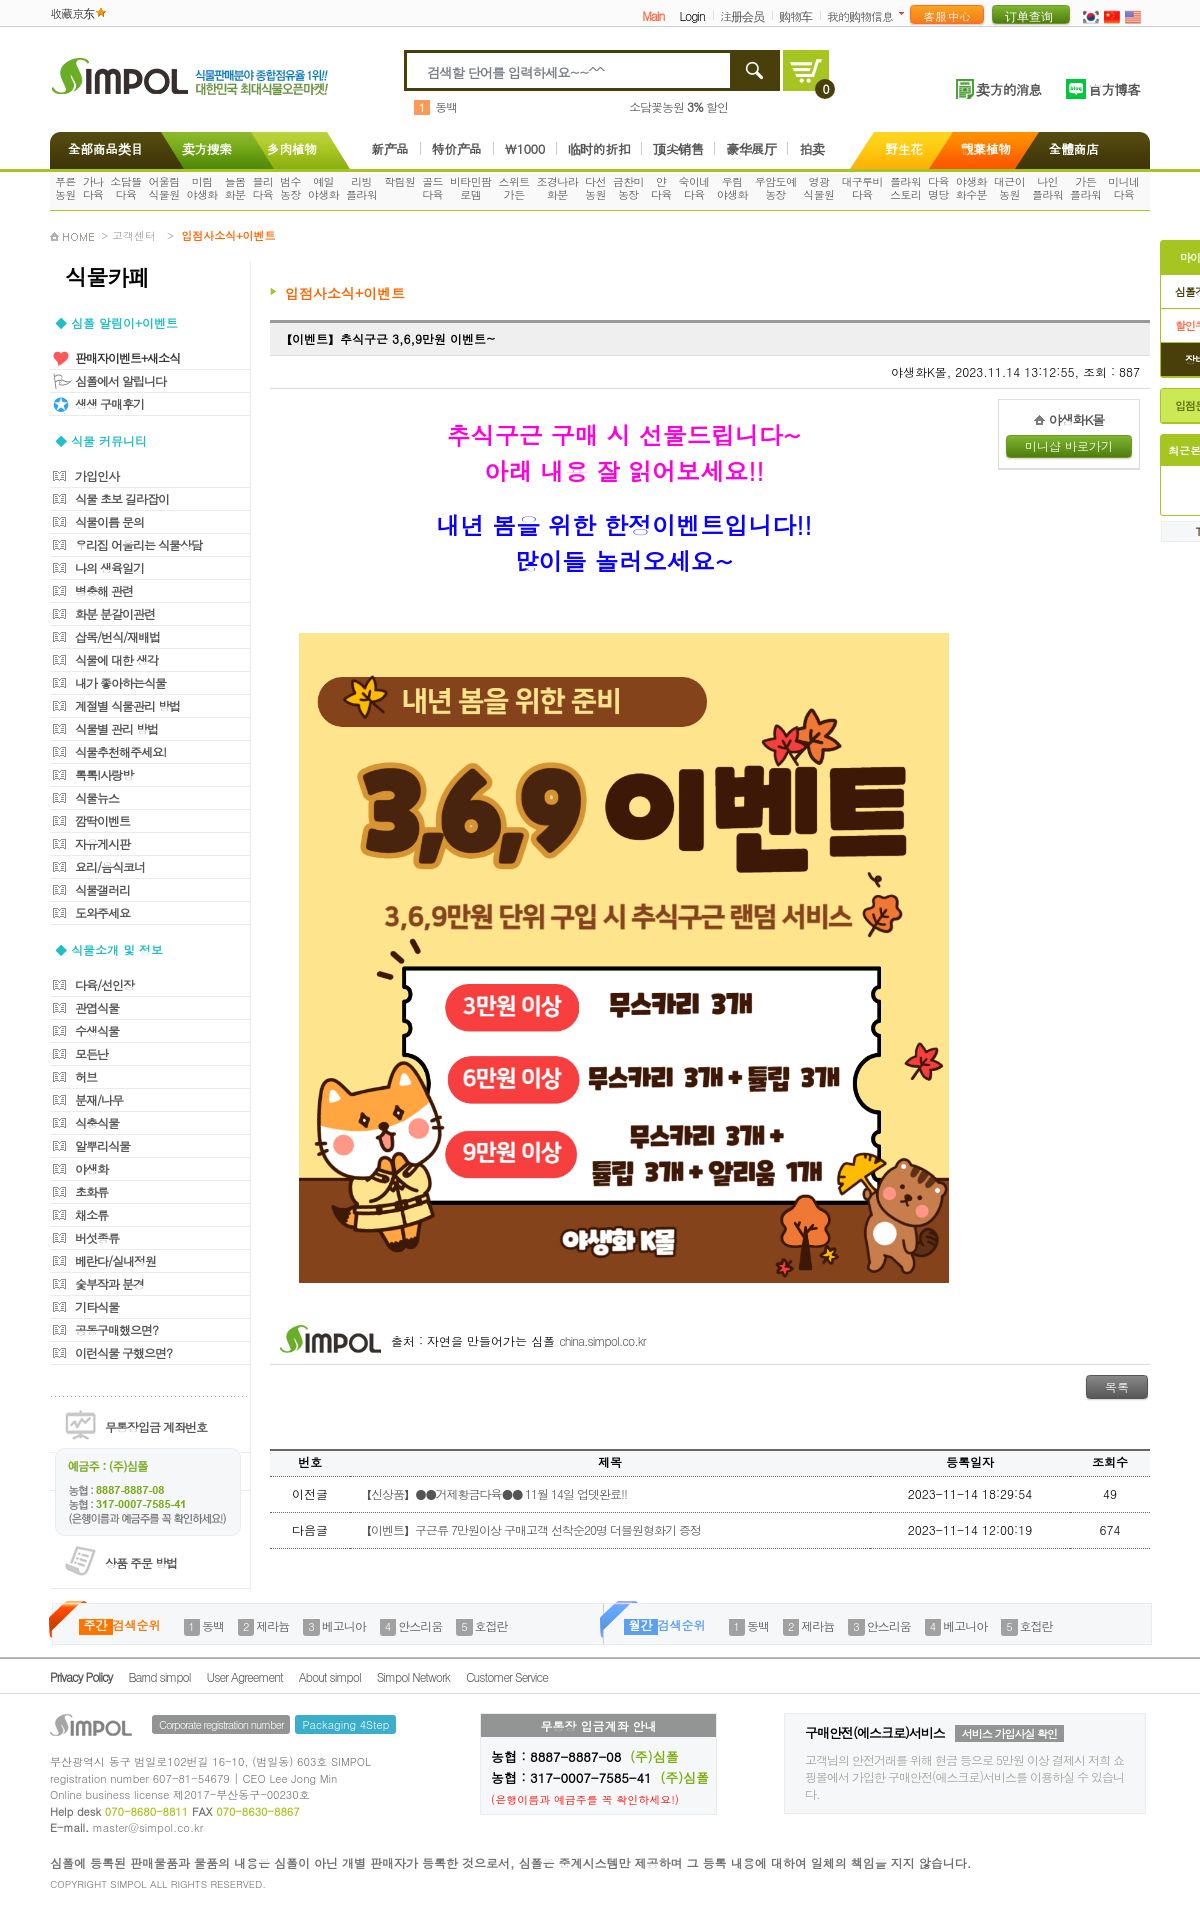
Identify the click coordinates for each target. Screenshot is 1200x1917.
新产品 (390, 148)
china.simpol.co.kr (602, 1340)
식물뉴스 (97, 797)
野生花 (904, 148)
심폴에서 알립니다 (120, 380)
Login (691, 15)
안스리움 (420, 1625)
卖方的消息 (1008, 89)
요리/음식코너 (110, 866)
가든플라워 (1085, 188)
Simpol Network (413, 1676)
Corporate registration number (221, 1724)
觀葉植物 (986, 148)
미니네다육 (1123, 188)
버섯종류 (97, 1237)
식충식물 (97, 1122)
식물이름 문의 (109, 521)
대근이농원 (1009, 188)
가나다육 (93, 188)
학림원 (399, 181)
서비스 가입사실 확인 (1009, 1733)
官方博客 (1114, 89)
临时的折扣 (599, 148)
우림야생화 (732, 188)
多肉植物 (292, 148)
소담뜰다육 (125, 188)
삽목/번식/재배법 (117, 636)
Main (653, 15)
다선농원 (595, 188)
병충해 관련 (104, 590)
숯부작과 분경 (109, 1283)
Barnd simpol (159, 1676)
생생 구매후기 (109, 403)
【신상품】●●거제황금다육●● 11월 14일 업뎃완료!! (493, 1493)
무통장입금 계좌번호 (156, 1426)
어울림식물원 (163, 188)
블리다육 (262, 188)
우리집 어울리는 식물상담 (138, 544)
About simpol (330, 1676)
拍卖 (811, 148)
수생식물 (97, 1030)
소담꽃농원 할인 (678, 106)
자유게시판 (102, 843)
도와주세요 (102, 912)
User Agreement (245, 1676)
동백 (446, 106)
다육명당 (938, 188)
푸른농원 (65, 188)
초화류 (91, 1191)
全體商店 (1074, 148)
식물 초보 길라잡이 (122, 498)
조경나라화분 (558, 188)
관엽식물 (97, 1007)
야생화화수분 (971, 188)
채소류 (91, 1214)
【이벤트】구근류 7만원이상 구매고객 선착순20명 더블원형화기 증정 (530, 1529)
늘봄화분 (235, 188)
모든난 (91, 1053)
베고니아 (344, 1625)
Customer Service (507, 1676)
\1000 (525, 148)
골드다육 (432, 188)
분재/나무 (99, 1099)
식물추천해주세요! (120, 751)
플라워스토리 (905, 188)
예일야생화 (323, 188)
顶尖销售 (678, 148)
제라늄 (272, 1625)
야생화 (91, 1168)
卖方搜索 (205, 148)
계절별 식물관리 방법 (127, 705)
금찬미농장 (628, 188)
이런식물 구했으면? (123, 1352)
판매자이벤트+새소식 (127, 357)
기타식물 (97, 1306)
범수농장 (290, 188)
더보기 (905, 13)
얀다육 (661, 188)
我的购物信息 (860, 15)
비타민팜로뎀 (471, 188)
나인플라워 (1047, 188)
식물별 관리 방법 (116, 728)
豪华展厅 (751, 148)
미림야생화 (202, 188)
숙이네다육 (694, 188)
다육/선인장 (104, 984)
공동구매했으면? (116, 1329)
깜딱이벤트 (102, 820)
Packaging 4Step (345, 1724)
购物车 (795, 15)
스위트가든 (513, 188)
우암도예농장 (776, 188)
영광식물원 (818, 188)
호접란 (491, 1625)
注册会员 (742, 15)
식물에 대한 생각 (116, 659)
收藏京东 (72, 12)
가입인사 (97, 475)
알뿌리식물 (102, 1145)
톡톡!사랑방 (104, 774)
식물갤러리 (102, 889)
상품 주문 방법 (141, 1562)
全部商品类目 (101, 148)
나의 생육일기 (109, 567)
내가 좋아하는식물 (120, 682)
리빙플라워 (361, 188)
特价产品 (457, 148)
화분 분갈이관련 (115, 613)
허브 (86, 1076)
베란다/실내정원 (115, 1260)
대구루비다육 (862, 188)
